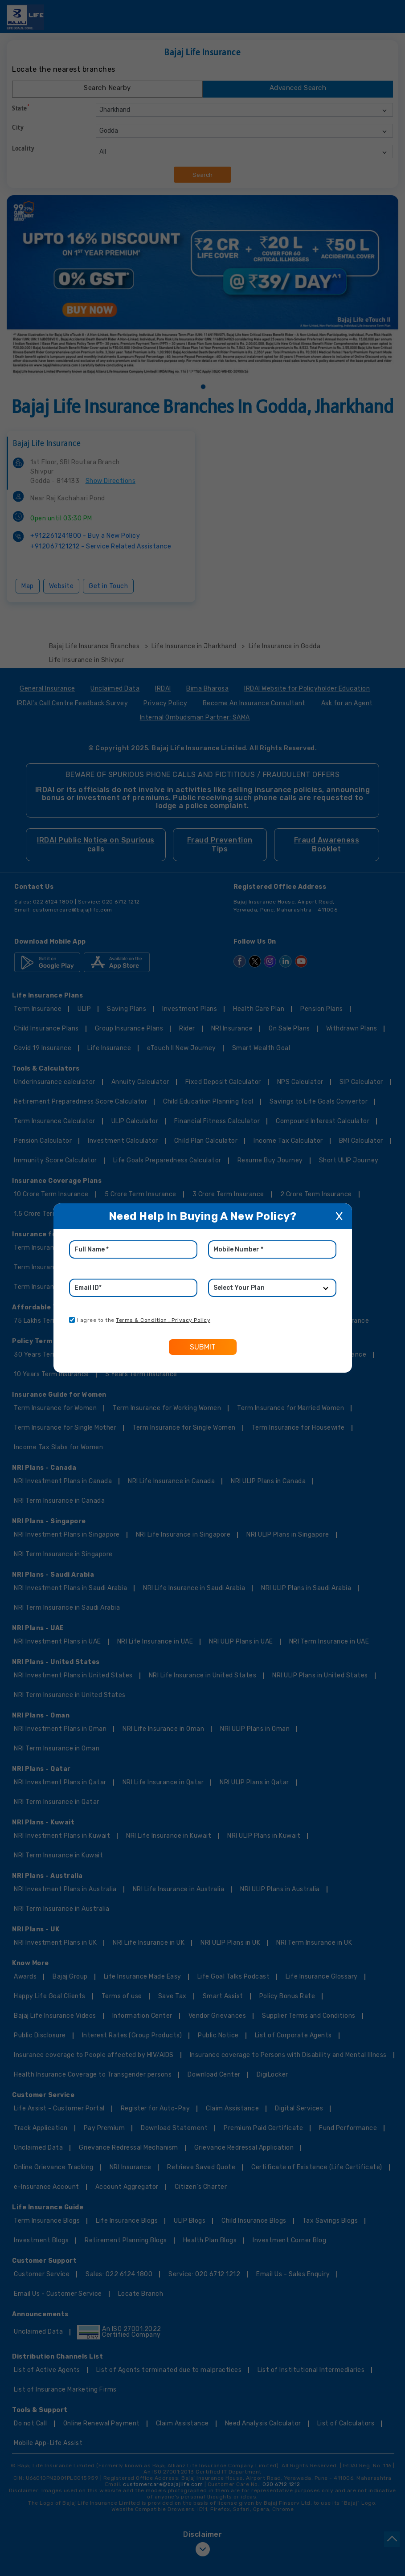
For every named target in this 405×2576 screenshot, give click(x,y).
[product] (272, 1288)
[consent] (72, 1320)
